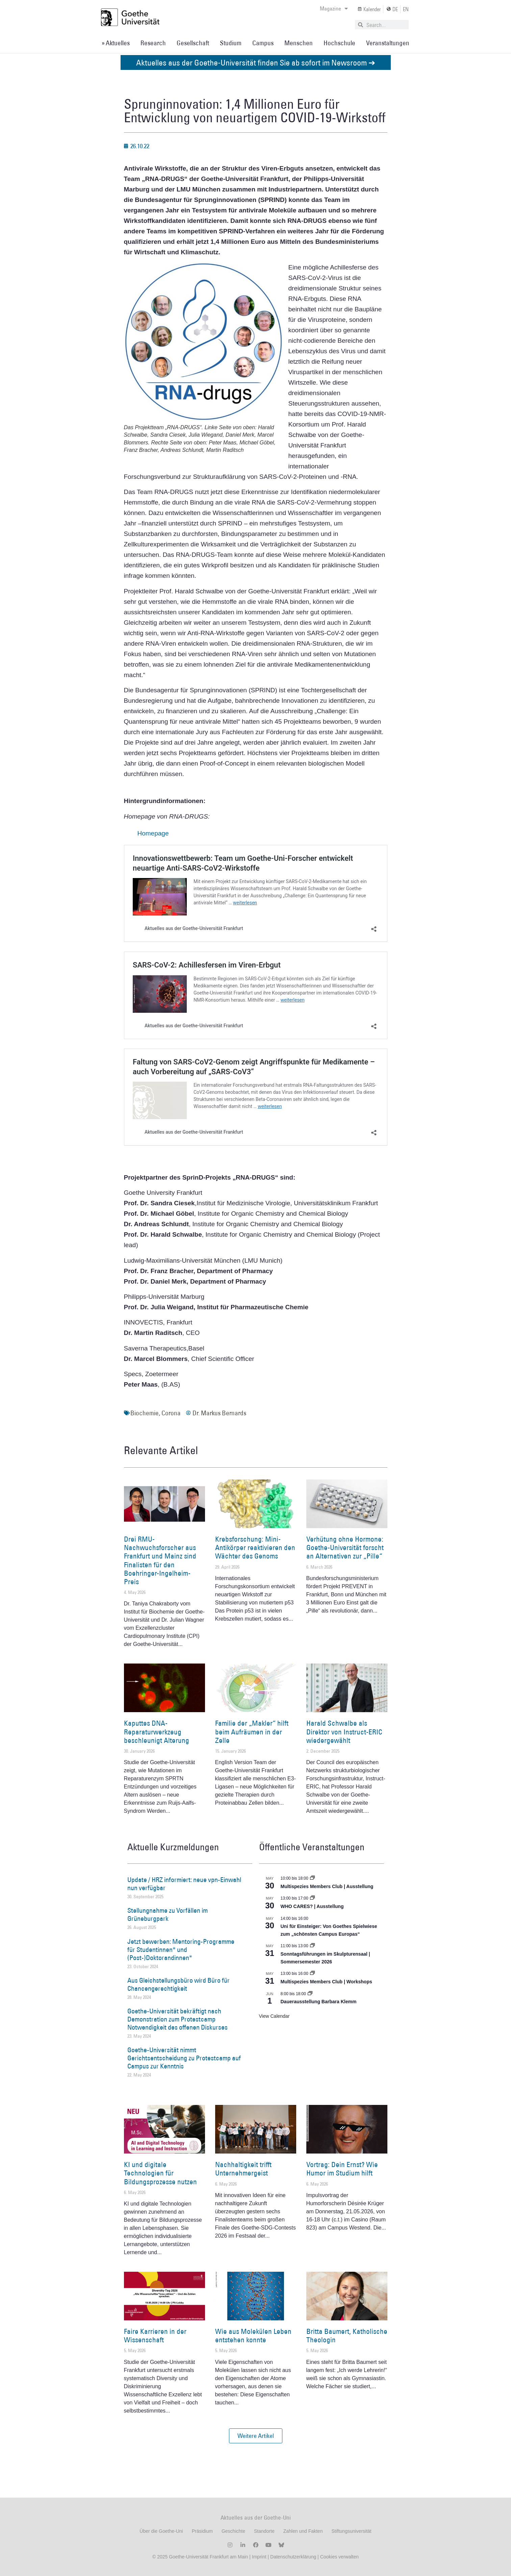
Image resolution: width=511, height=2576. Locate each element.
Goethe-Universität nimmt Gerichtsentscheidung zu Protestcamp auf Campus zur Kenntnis (184, 2057)
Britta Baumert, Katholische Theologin (346, 2335)
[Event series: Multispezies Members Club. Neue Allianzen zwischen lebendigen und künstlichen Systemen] (312, 1878)
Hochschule (339, 43)
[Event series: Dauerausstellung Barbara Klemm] (310, 1993)
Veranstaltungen (387, 43)
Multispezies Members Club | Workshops (326, 1981)
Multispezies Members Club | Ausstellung (327, 1886)
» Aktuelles (116, 43)
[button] (255, 2435)
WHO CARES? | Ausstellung (312, 1906)
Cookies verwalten (339, 2556)
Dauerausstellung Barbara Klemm (319, 2001)
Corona (171, 1413)
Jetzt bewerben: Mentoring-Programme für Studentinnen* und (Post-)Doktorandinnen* (180, 1949)
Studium (230, 43)
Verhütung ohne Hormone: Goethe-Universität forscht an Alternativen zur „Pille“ (345, 1548)
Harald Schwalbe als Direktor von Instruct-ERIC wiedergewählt (344, 1732)
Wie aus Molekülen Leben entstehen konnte (253, 2335)
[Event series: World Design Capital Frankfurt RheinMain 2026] (312, 1973)
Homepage (153, 833)
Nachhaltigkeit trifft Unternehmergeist (243, 2169)
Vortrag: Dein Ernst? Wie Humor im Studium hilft (342, 2169)
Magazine (334, 8)
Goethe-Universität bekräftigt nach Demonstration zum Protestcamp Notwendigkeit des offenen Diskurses (177, 2019)
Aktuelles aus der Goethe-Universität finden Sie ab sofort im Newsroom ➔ (255, 62)
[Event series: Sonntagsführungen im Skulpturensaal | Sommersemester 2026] (312, 1945)
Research (153, 43)
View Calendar (274, 2016)
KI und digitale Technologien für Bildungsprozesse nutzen (160, 2173)
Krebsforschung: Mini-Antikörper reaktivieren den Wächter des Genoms (255, 1548)
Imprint (258, 2556)
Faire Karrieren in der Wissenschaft (155, 2335)
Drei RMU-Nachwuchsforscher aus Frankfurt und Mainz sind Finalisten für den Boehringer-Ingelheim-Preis (160, 1560)
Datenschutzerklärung (293, 2556)
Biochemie (144, 1413)
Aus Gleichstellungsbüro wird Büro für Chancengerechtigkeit (178, 1984)
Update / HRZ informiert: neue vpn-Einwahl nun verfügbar (184, 1883)
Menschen (298, 43)
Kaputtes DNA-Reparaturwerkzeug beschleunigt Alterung (156, 1732)
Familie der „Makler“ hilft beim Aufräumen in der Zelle (251, 1732)
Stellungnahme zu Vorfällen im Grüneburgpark (167, 1914)
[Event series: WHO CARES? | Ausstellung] (312, 1898)
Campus (263, 43)
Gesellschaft (193, 43)
